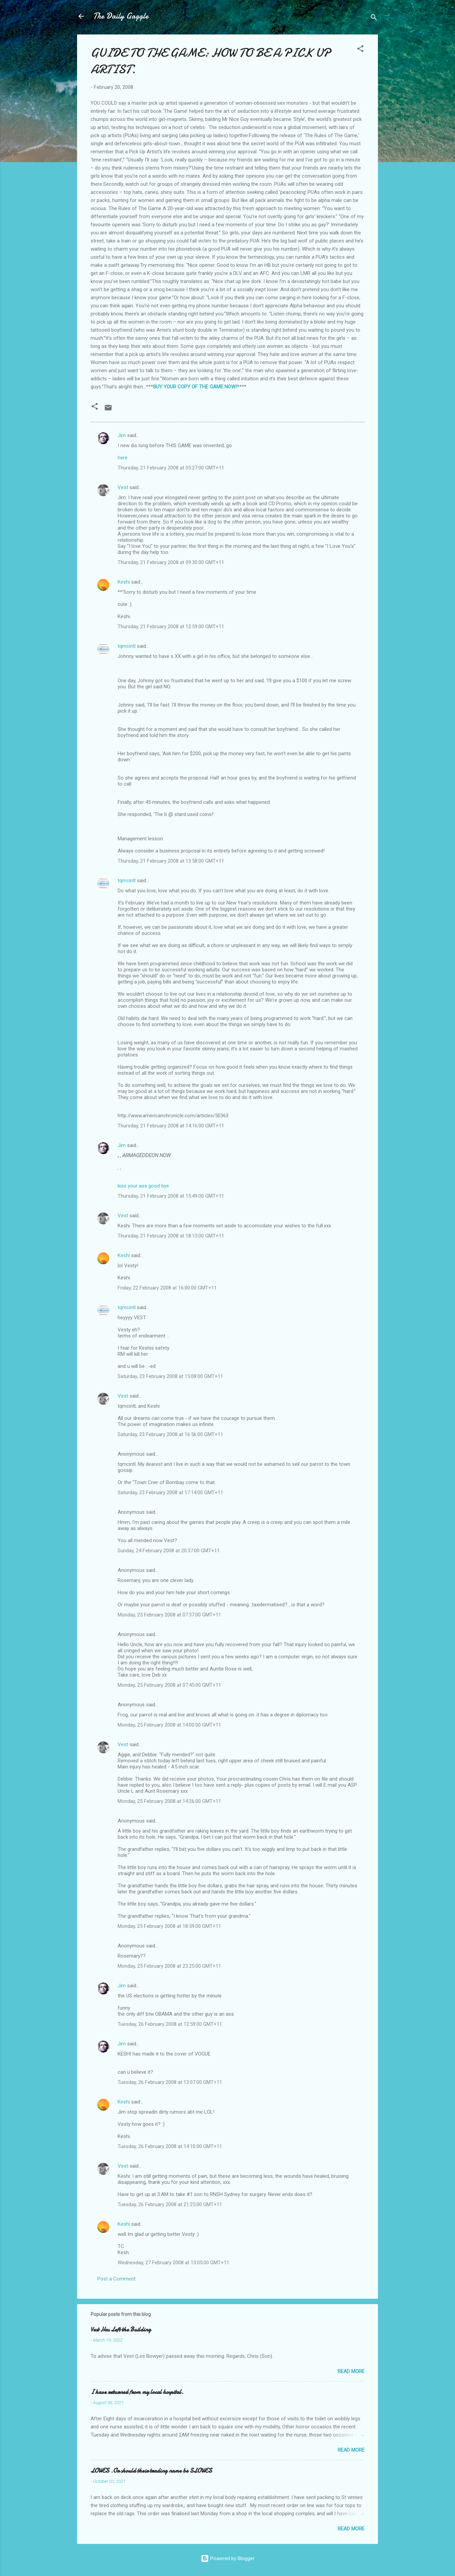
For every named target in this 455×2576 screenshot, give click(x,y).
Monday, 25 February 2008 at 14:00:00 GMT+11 (169, 1725)
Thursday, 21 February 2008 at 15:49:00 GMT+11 (171, 1196)
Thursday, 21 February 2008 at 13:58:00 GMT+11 (171, 861)
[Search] (374, 18)
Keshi (124, 582)
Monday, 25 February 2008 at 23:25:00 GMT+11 (169, 1966)
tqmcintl (127, 646)
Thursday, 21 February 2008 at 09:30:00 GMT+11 (171, 562)
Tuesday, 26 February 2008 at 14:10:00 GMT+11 (170, 2146)
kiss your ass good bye (143, 1186)
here (122, 458)
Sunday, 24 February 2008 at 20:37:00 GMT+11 (169, 1551)
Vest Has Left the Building (121, 2329)
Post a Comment (116, 2279)
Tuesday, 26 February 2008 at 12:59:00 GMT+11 (170, 2024)
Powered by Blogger (228, 2558)
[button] (360, 50)
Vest (123, 487)
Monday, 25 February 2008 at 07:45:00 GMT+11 (169, 1685)
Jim (122, 435)
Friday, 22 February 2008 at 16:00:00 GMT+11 (167, 1288)
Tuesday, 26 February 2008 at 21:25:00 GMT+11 (170, 2204)
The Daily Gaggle (120, 16)
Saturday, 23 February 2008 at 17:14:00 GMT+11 (170, 1492)
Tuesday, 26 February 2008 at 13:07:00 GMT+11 (170, 2082)
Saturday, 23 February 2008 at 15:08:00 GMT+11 (170, 1376)
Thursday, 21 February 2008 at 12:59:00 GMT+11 (171, 626)
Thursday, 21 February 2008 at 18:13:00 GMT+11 (171, 1236)
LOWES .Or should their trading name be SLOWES (151, 2471)
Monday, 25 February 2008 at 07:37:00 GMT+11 (169, 1615)
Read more (351, 2371)
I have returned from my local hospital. (137, 2392)
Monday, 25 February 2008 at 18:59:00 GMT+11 (169, 1926)
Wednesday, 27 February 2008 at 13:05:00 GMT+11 (173, 2263)
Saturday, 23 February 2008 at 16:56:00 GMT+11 (170, 1434)
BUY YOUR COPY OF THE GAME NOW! (195, 387)
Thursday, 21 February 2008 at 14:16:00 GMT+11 (171, 1126)
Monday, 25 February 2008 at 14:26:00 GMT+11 (169, 1801)
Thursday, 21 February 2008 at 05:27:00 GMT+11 (171, 468)
